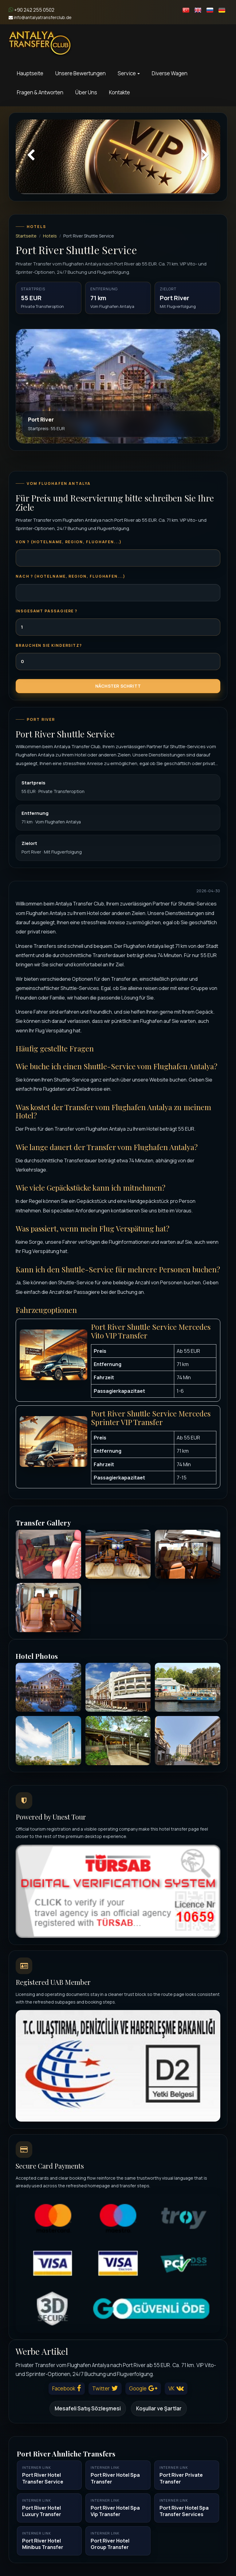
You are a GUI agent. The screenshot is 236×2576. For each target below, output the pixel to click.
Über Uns (86, 92)
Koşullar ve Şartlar (159, 2408)
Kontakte (119, 92)
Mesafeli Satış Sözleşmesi (88, 2408)
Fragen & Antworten (40, 92)
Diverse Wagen (169, 73)
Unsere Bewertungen (80, 73)
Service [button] (129, 73)
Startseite (26, 236)
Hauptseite (30, 73)
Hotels (50, 236)
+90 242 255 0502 (31, 9)
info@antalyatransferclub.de (40, 17)
